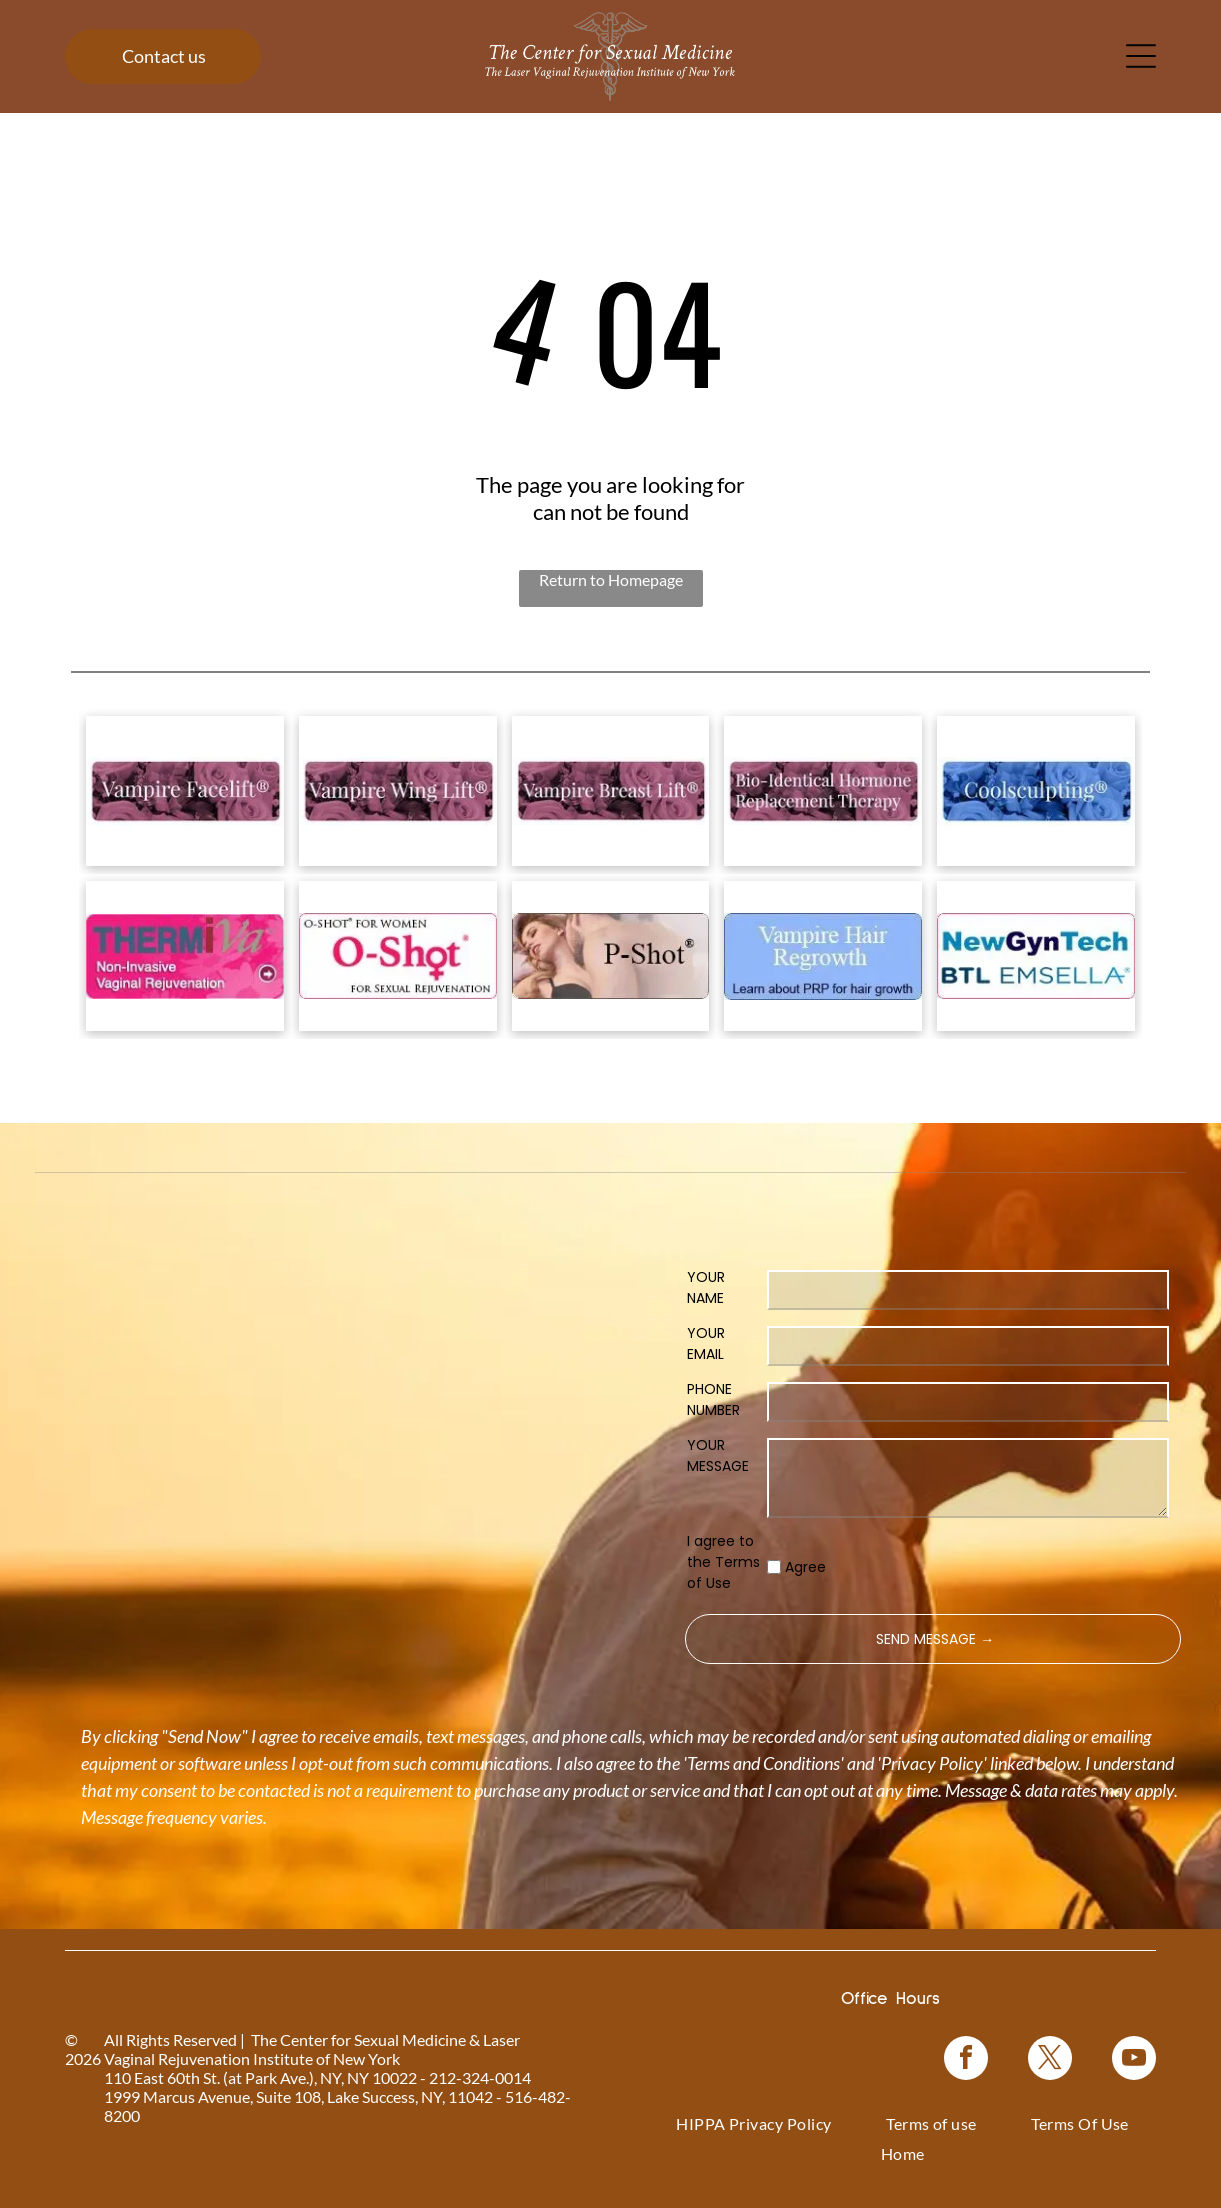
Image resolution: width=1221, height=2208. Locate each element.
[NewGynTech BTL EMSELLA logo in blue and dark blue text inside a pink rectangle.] (1036, 956)
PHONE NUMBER (713, 1399)
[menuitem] (754, 2123)
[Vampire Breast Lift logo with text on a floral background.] (611, 791)
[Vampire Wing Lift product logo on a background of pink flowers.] (398, 791)
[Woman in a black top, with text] (611, 956)
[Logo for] (185, 791)
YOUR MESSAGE (718, 1455)
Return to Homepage (611, 579)
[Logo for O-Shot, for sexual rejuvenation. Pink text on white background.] (398, 956)
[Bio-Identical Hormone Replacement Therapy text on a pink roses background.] (823, 791)
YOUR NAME (706, 1287)
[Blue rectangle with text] (823, 956)
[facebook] (966, 2060)
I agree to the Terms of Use (723, 1562)
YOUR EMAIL (706, 1343)
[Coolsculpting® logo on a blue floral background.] (1036, 791)
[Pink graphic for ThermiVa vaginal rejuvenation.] (185, 956)
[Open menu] (1141, 56)
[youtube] (1134, 2060)
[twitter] (1050, 2060)
